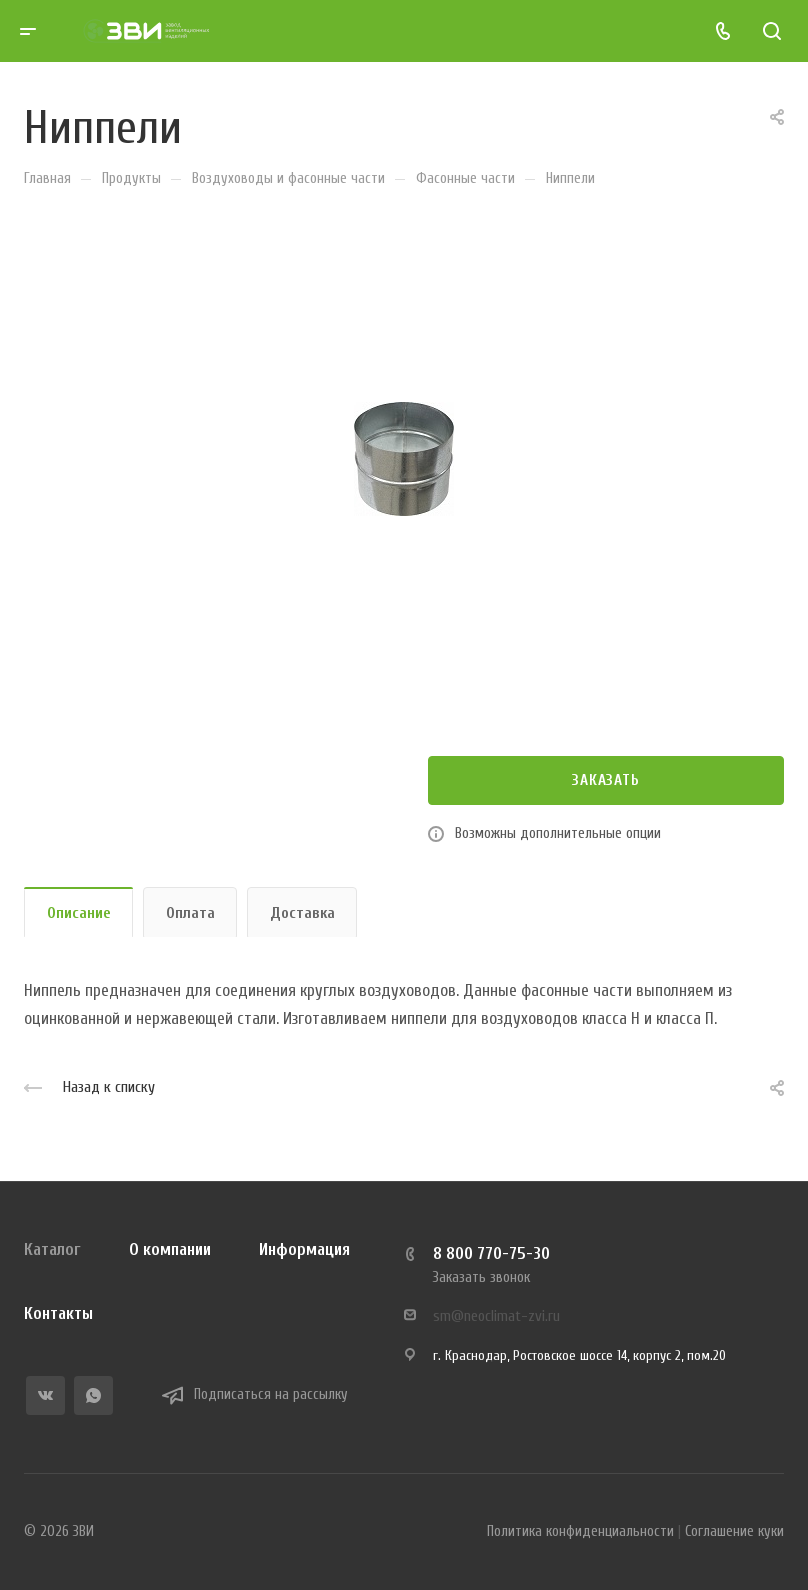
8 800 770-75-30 (491, 1253)
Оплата (190, 913)
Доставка (302, 913)
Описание (79, 913)
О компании (170, 1249)
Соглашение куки (734, 1531)
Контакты (58, 1313)
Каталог (52, 1249)
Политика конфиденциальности (580, 1531)
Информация (304, 1249)
